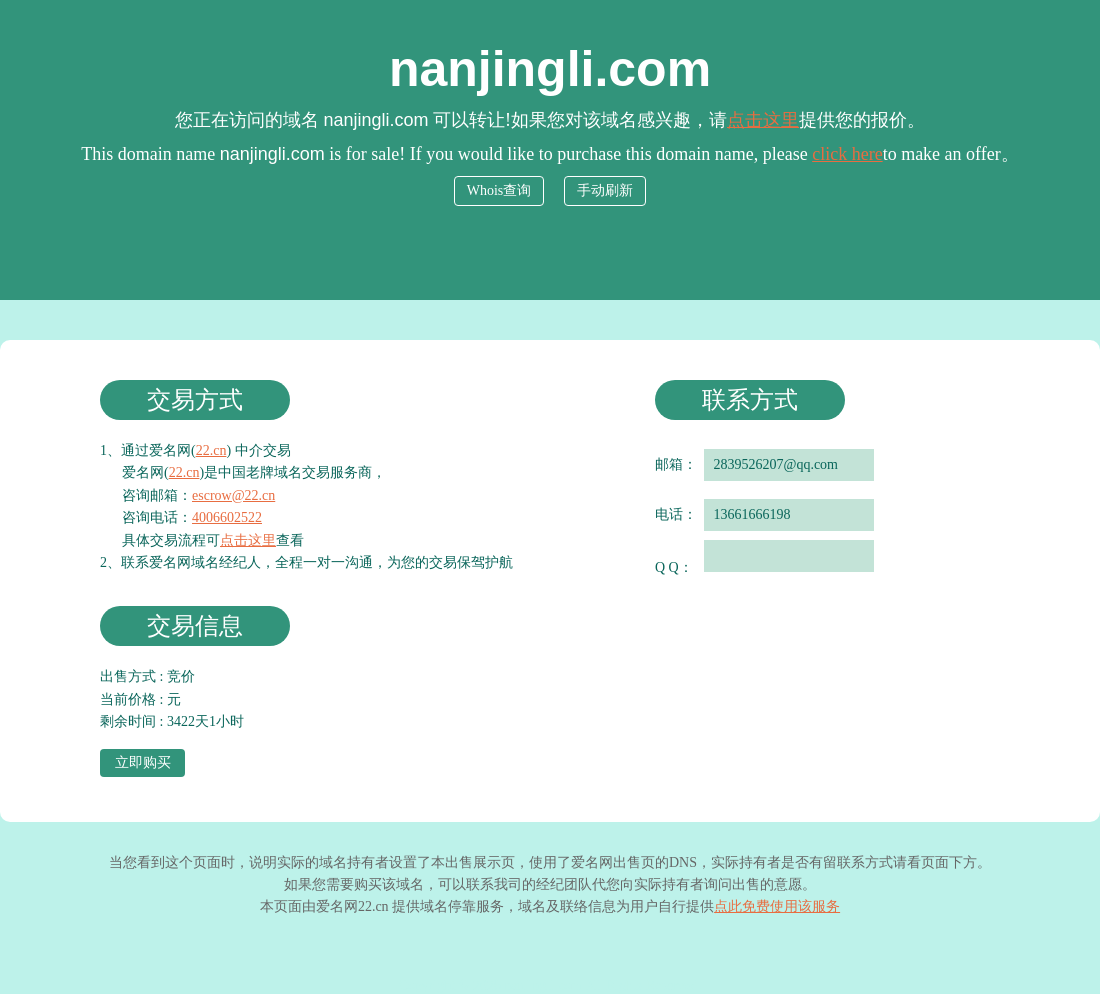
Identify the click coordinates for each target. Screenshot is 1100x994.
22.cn (211, 450)
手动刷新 (605, 190)
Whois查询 (499, 190)
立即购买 (143, 762)
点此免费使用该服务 (777, 906)
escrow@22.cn (233, 495)
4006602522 (227, 517)
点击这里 (763, 120)
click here (847, 154)
